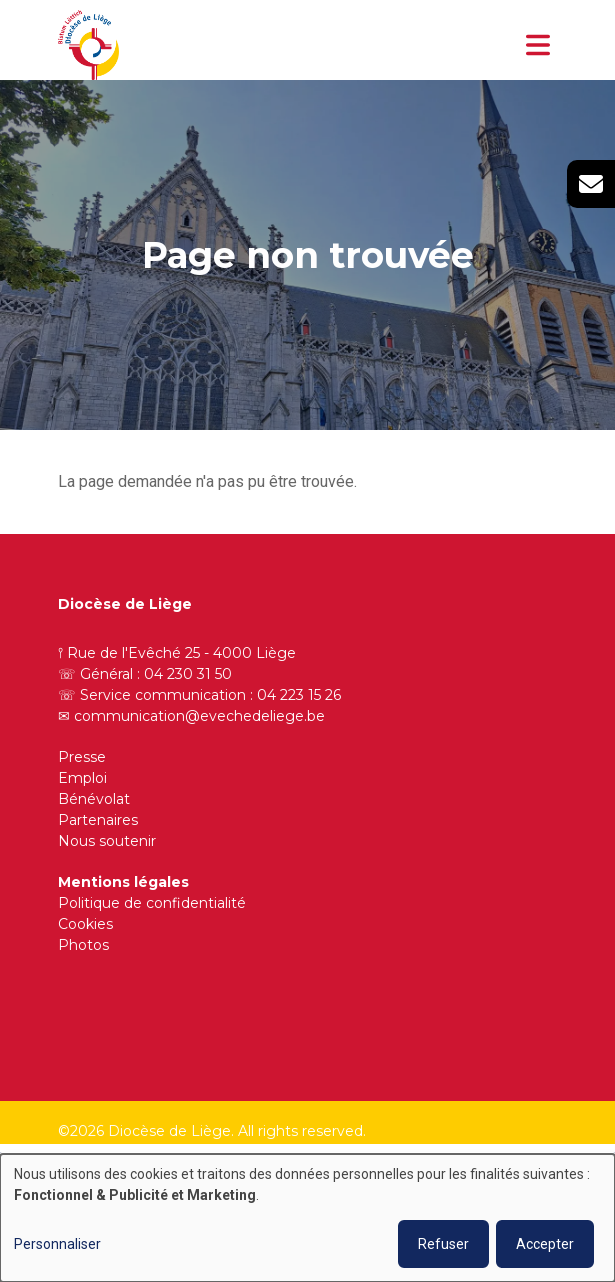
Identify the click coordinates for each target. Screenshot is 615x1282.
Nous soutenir (107, 841)
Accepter (545, 1244)
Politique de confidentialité (152, 903)
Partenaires (98, 820)
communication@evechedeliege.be (199, 716)
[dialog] (307, 1218)
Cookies (85, 924)
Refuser (443, 1244)
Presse (82, 757)
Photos (83, 945)
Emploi (82, 778)
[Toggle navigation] (538, 45)
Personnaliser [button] (57, 1244)
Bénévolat (94, 799)
